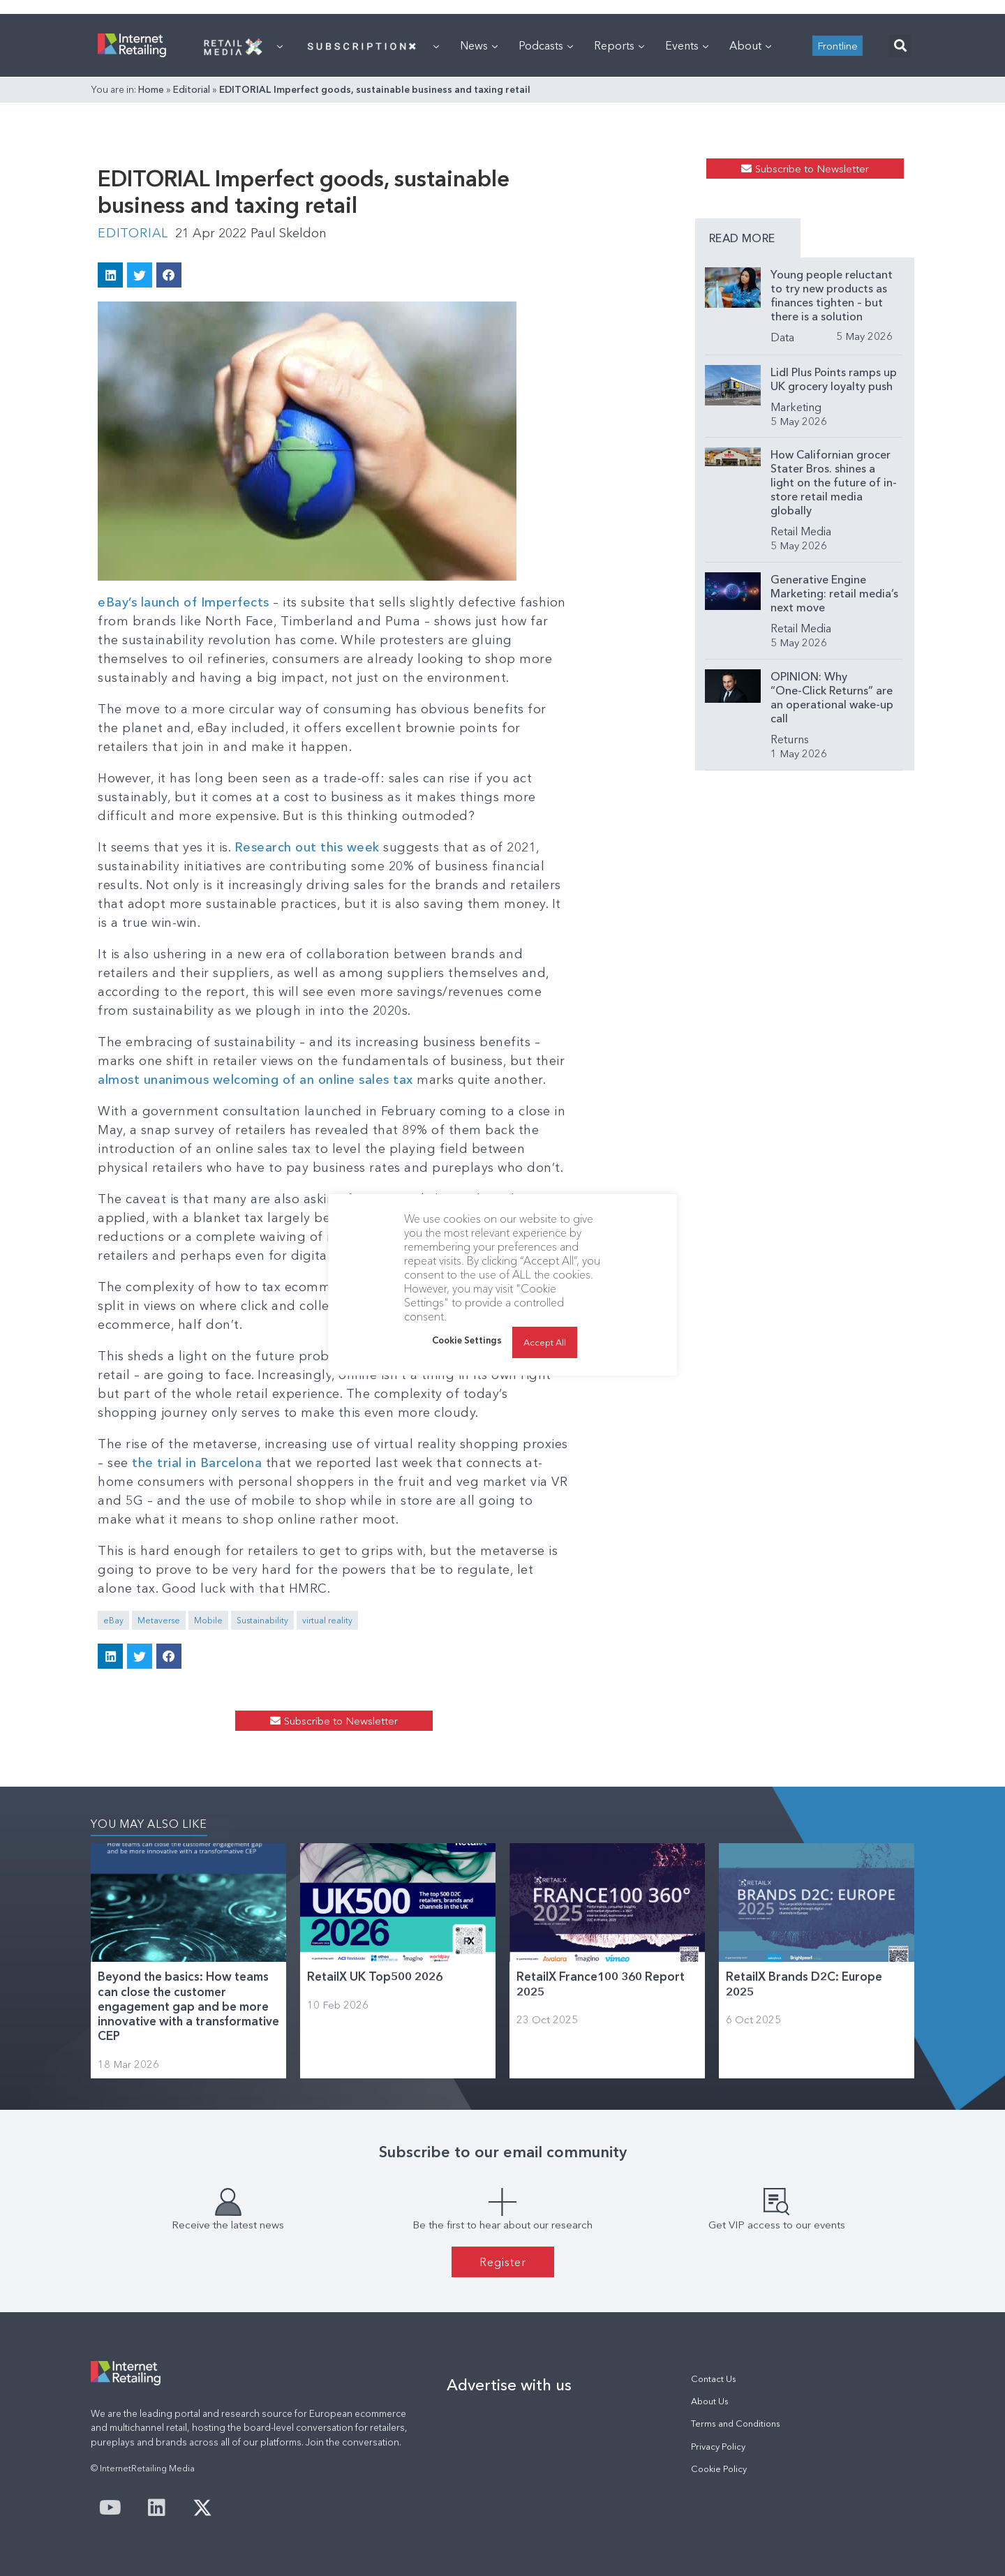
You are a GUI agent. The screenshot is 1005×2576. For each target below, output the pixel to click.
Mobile (208, 1620)
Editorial (191, 89)
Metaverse (158, 1620)
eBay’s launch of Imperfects (183, 602)
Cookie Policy (719, 2469)
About (750, 45)
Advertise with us (509, 2385)
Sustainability (262, 1620)
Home (151, 89)
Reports (619, 45)
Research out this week (307, 847)
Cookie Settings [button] (467, 1340)
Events (686, 45)
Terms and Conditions (735, 2423)
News (479, 45)
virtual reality (327, 1620)
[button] (899, 45)
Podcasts (546, 45)
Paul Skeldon (289, 233)
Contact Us (713, 2379)
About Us (710, 2401)
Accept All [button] (544, 1342)
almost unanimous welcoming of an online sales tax (255, 1079)
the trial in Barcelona (197, 1463)
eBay (113, 1620)
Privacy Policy (718, 2446)
